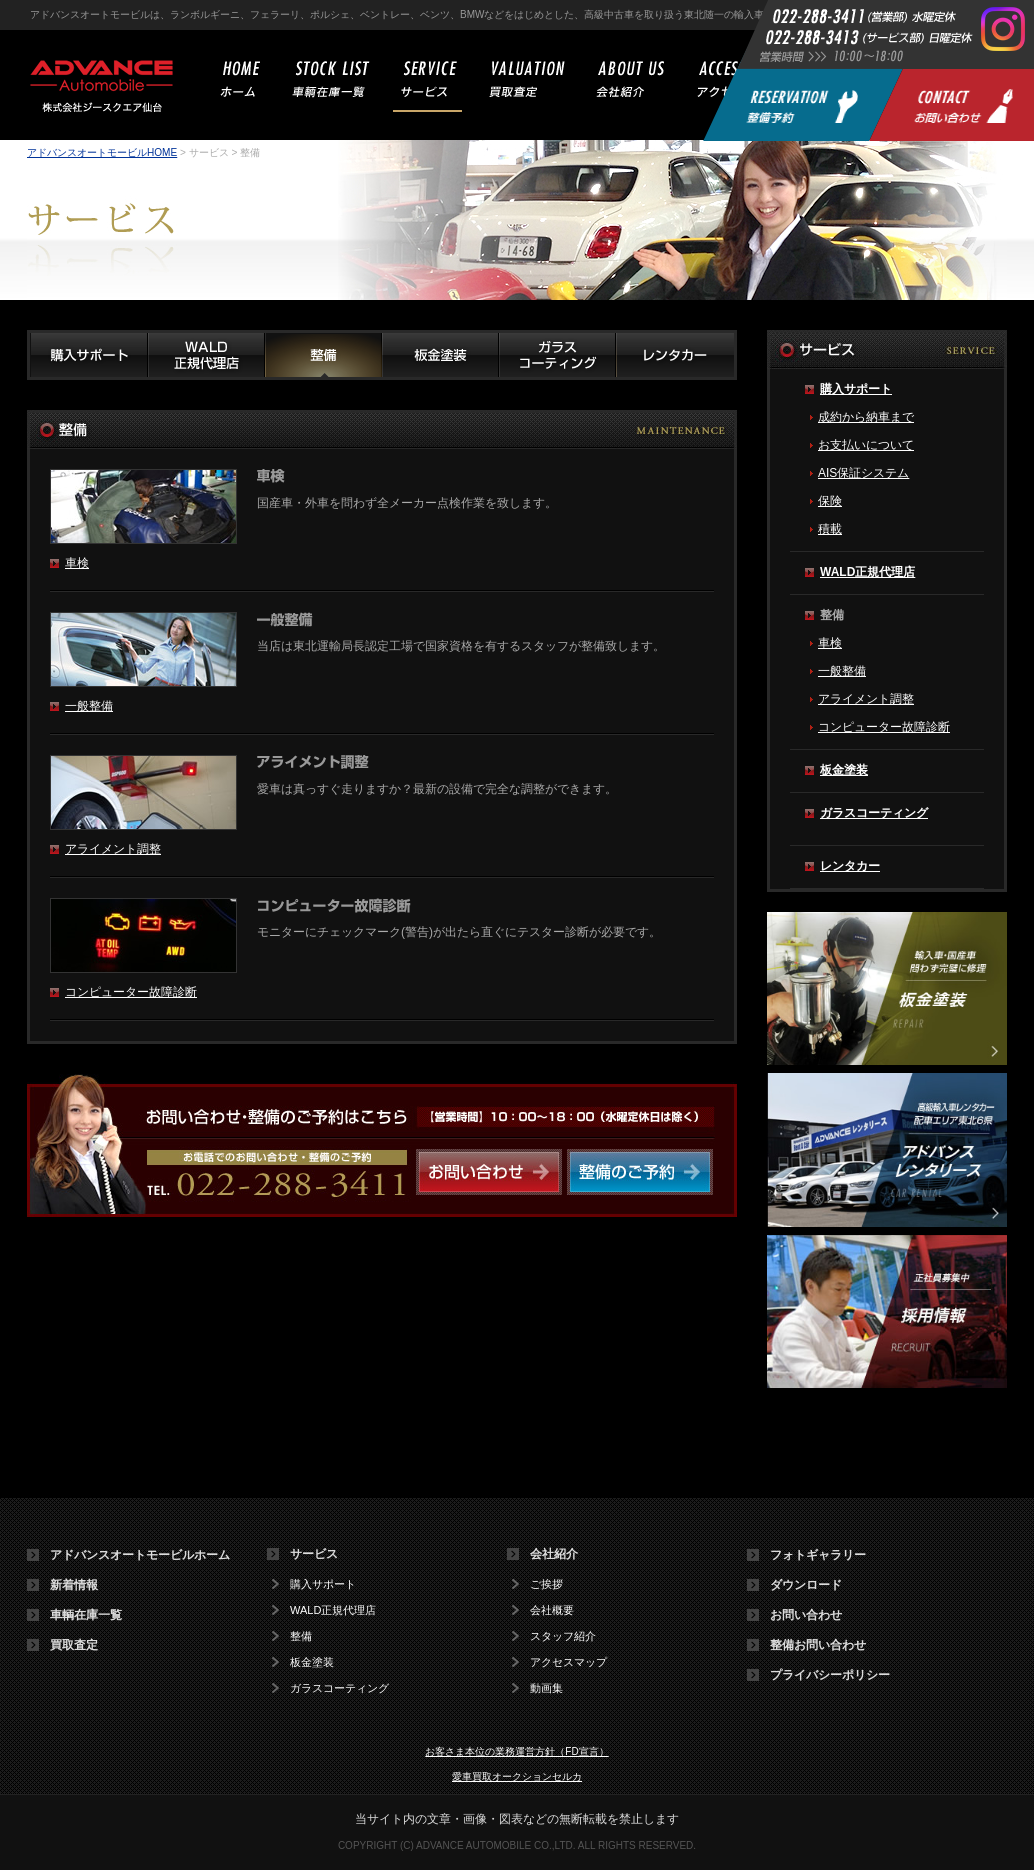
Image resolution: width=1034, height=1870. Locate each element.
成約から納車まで (866, 417)
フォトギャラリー (818, 1555)
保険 (830, 501)
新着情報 (74, 1585)
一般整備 (89, 706)
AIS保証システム (863, 473)
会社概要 (552, 1610)
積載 (830, 529)
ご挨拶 (546, 1584)
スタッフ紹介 (563, 1636)
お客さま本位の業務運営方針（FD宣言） (516, 1751)
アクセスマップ (568, 1662)
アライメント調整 (113, 849)
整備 (301, 1636)
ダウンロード (806, 1585)
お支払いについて (866, 445)
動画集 (546, 1688)
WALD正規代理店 (867, 572)
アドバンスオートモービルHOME (102, 152)
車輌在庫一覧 (86, 1615)
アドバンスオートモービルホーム (140, 1555)
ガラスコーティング (874, 813)
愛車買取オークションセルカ (517, 1776)
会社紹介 (554, 1554)
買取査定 (74, 1645)
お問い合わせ (806, 1615)
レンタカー (850, 866)
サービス (314, 1554)
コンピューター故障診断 (131, 992)
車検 (77, 563)
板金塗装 (844, 770)
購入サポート (856, 389)
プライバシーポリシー (830, 1675)
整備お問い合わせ (818, 1645)
